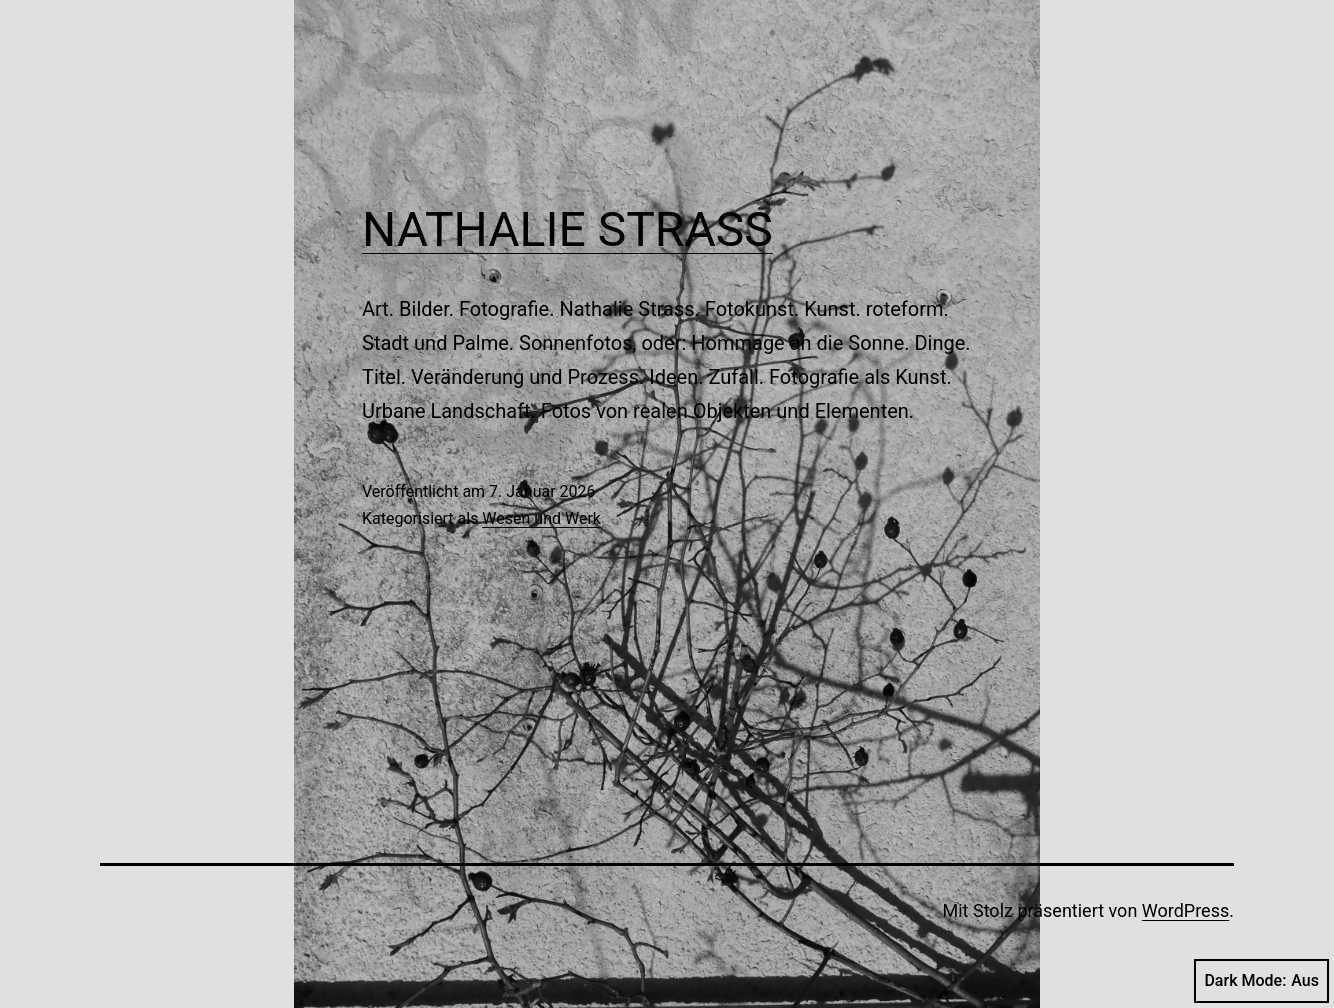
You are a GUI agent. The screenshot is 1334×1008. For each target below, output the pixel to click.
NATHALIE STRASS (567, 229)
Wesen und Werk (541, 518)
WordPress (1185, 910)
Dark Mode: (1261, 981)
